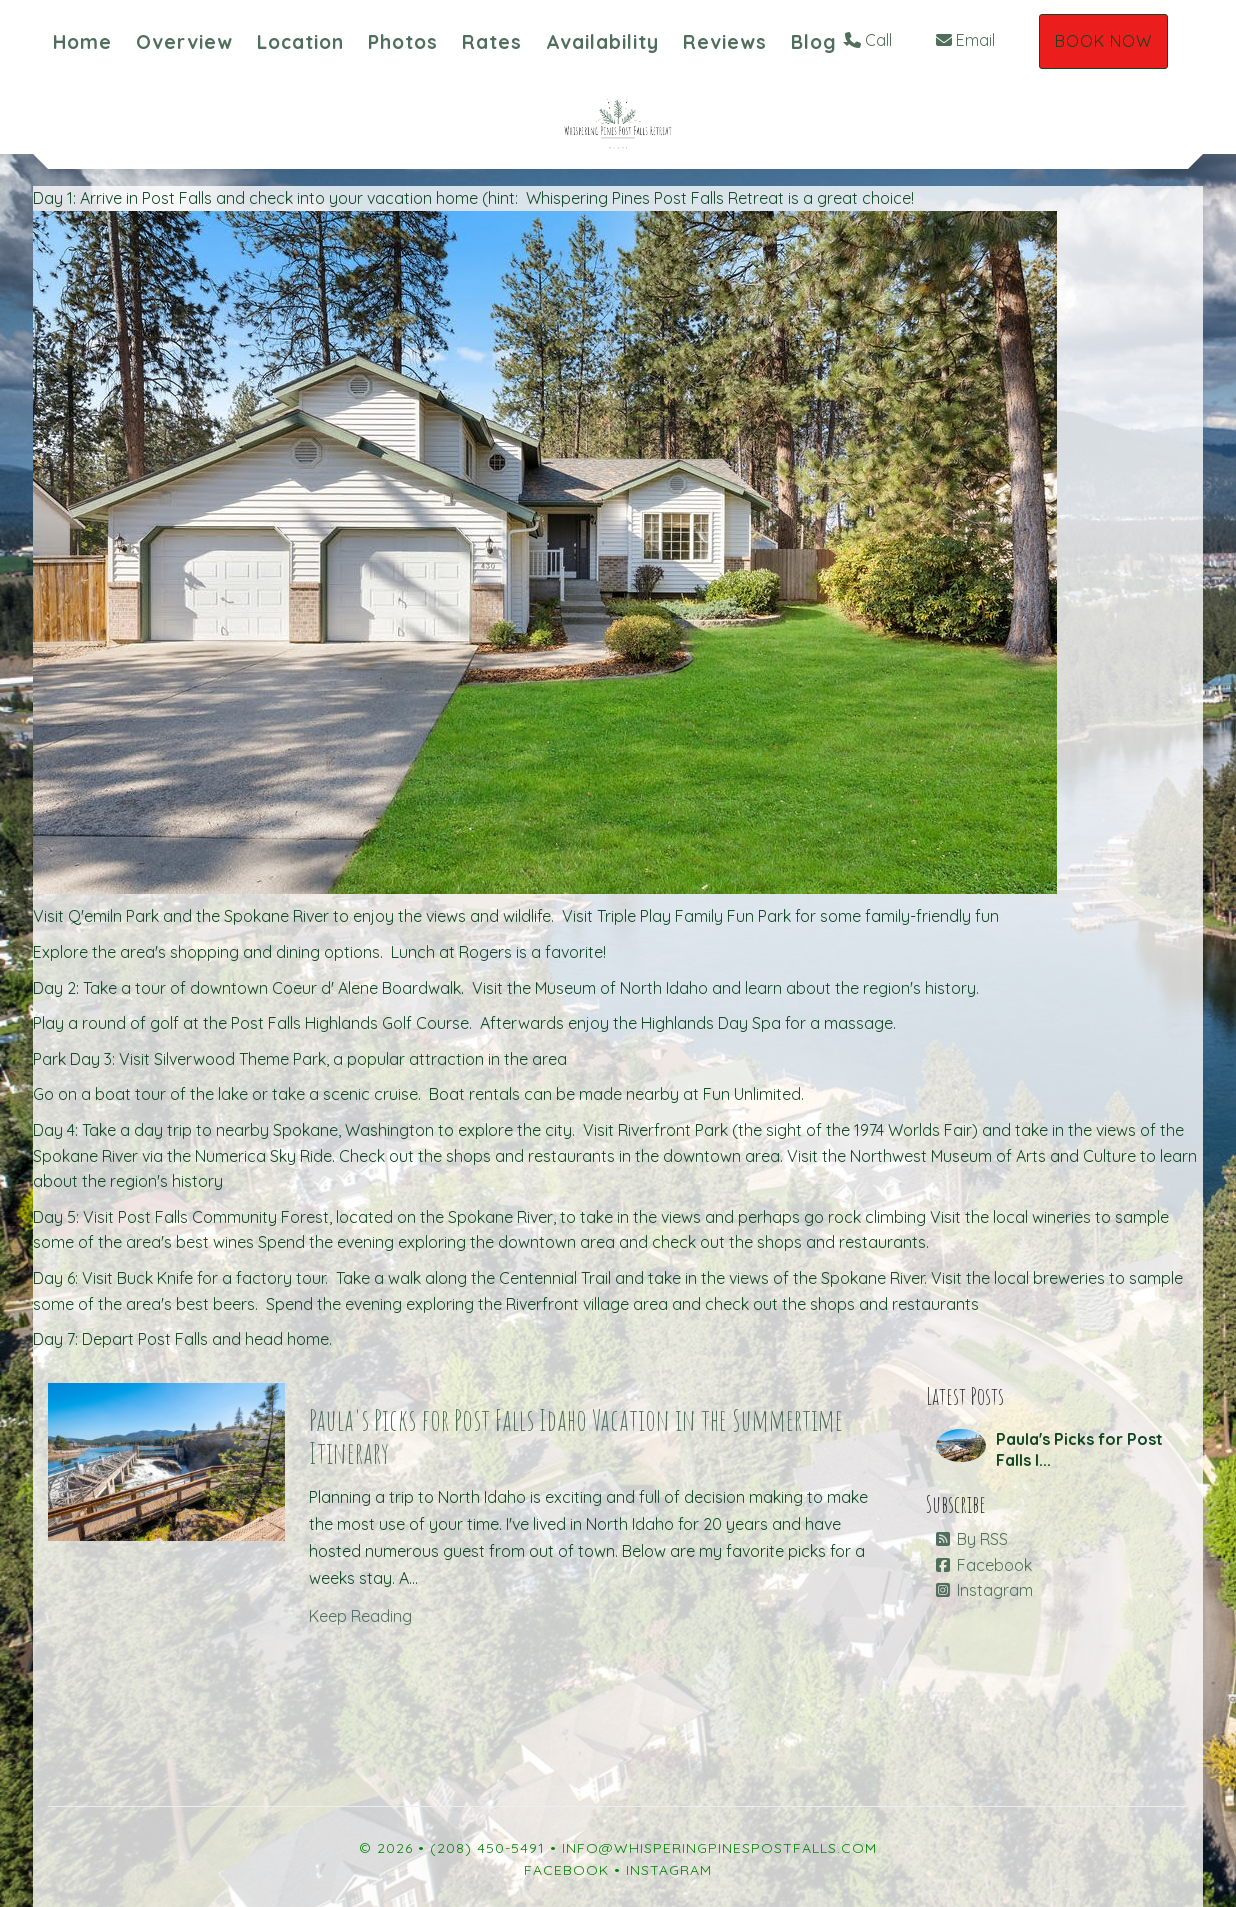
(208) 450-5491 (487, 1848)
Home (82, 42)
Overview (184, 42)
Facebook (984, 1565)
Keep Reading (360, 1616)
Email (965, 40)
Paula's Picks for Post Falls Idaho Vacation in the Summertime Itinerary (576, 1436)
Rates (492, 42)
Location (300, 42)
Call (868, 40)
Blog (814, 42)
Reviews (725, 42)
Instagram (984, 1590)
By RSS (972, 1539)
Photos (403, 42)
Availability (602, 42)
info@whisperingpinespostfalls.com (719, 1848)
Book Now (1103, 41)
